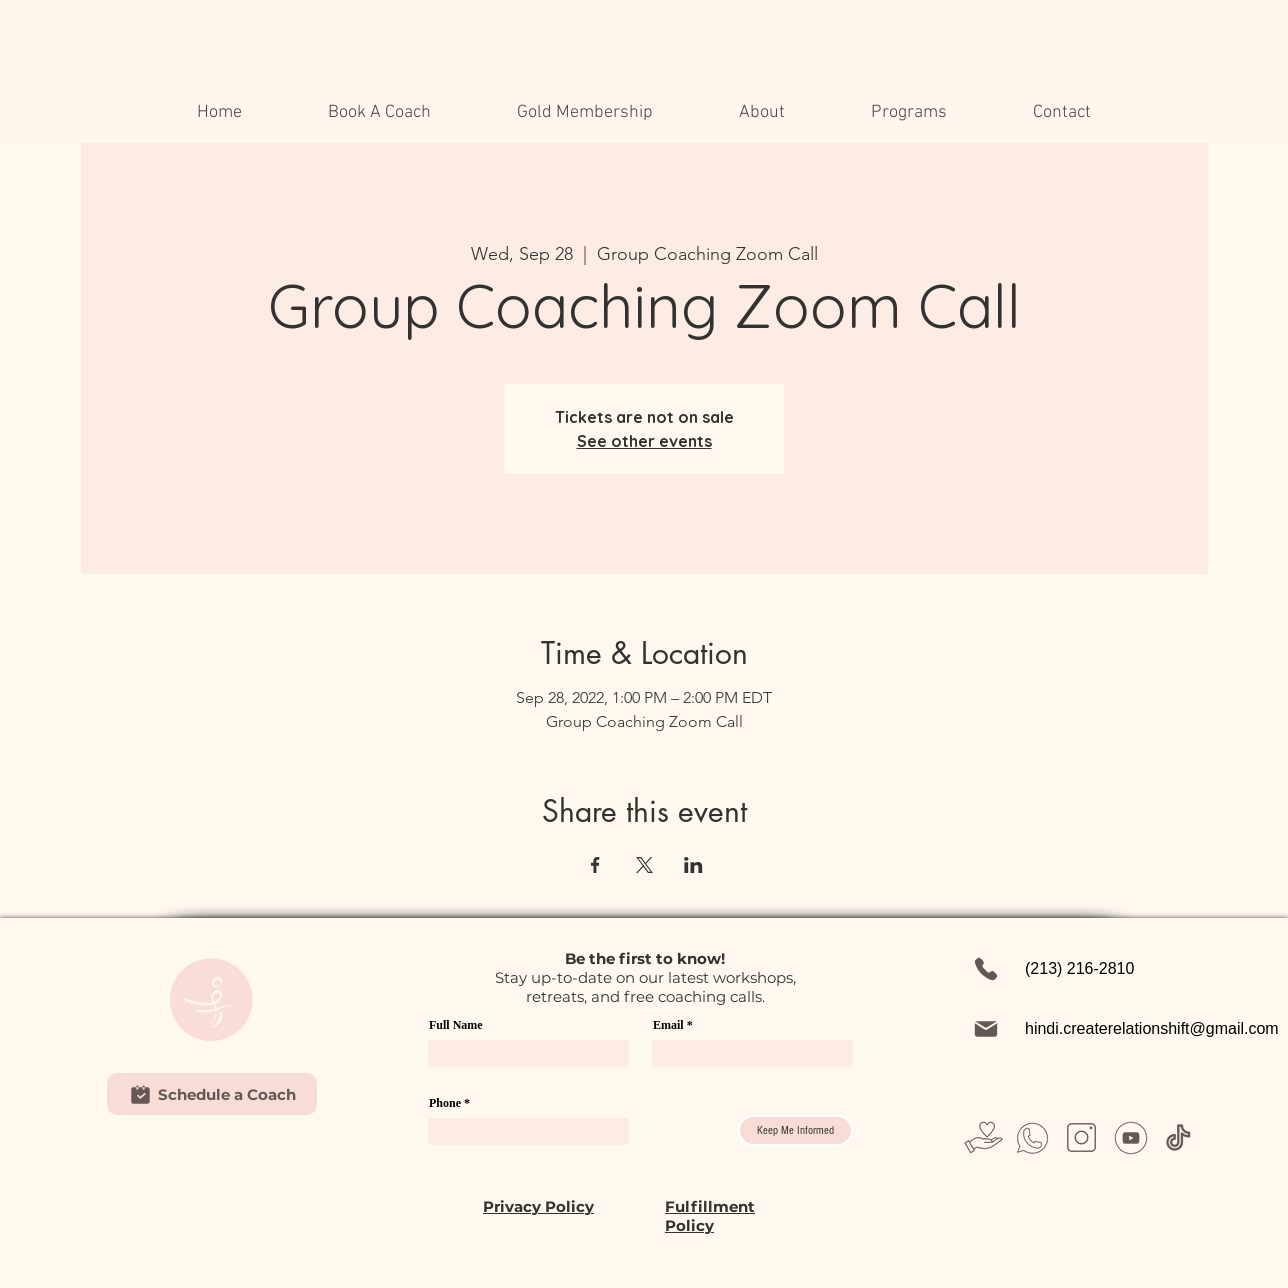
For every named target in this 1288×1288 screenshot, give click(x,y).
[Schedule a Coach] (212, 1094)
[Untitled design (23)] (983, 1137)
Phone (445, 1103)
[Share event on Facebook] (595, 865)
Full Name (456, 1025)
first (635, 958)
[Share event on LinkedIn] (693, 865)
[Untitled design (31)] (1130, 1137)
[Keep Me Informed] (795, 1130)
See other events (644, 441)
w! (716, 958)
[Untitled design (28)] (1081, 1137)
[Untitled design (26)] (1032, 1137)
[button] (762, 113)
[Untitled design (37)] (1179, 1137)
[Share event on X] (644, 865)
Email (668, 1025)
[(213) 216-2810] (1082, 969)
